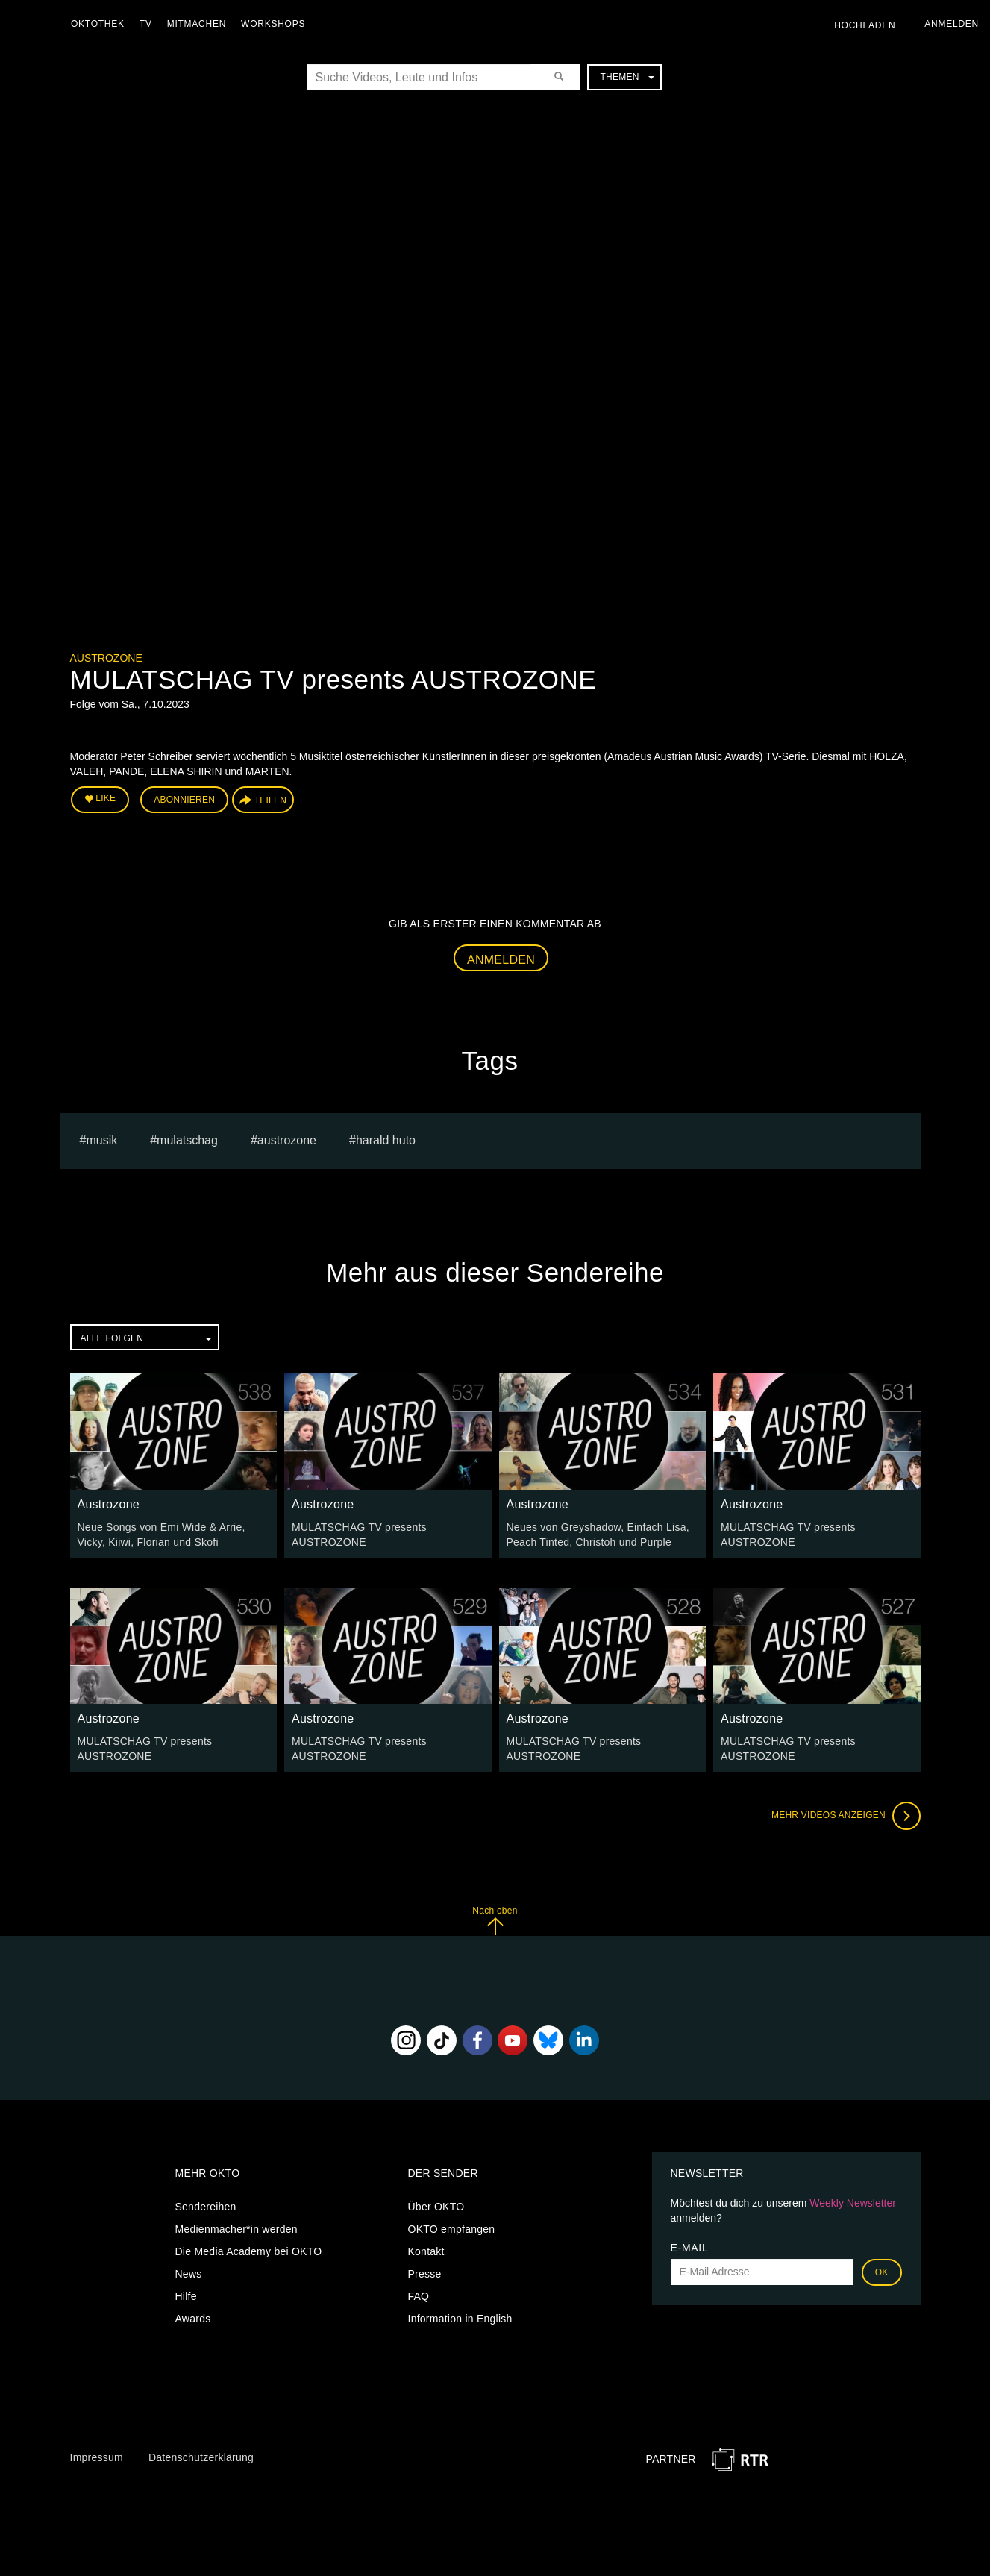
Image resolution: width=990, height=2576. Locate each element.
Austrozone (106, 658)
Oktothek (98, 24)
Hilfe (186, 2296)
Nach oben (494, 1920)
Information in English (460, 2319)
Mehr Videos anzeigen (846, 1816)
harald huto (386, 1140)
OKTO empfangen (451, 2229)
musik (101, 1140)
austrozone (286, 1140)
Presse (425, 2274)
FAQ (419, 2296)
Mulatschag (187, 1140)
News (188, 2274)
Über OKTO (436, 2207)
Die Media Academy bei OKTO (248, 2251)
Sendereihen (205, 2207)
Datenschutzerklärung (201, 2457)
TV (146, 24)
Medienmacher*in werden (236, 2229)
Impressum (96, 2457)
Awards (193, 2319)
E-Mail (690, 2248)
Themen (627, 77)
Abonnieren (184, 800)
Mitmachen (196, 24)
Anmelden (501, 959)
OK (882, 2272)
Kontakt (426, 2251)
